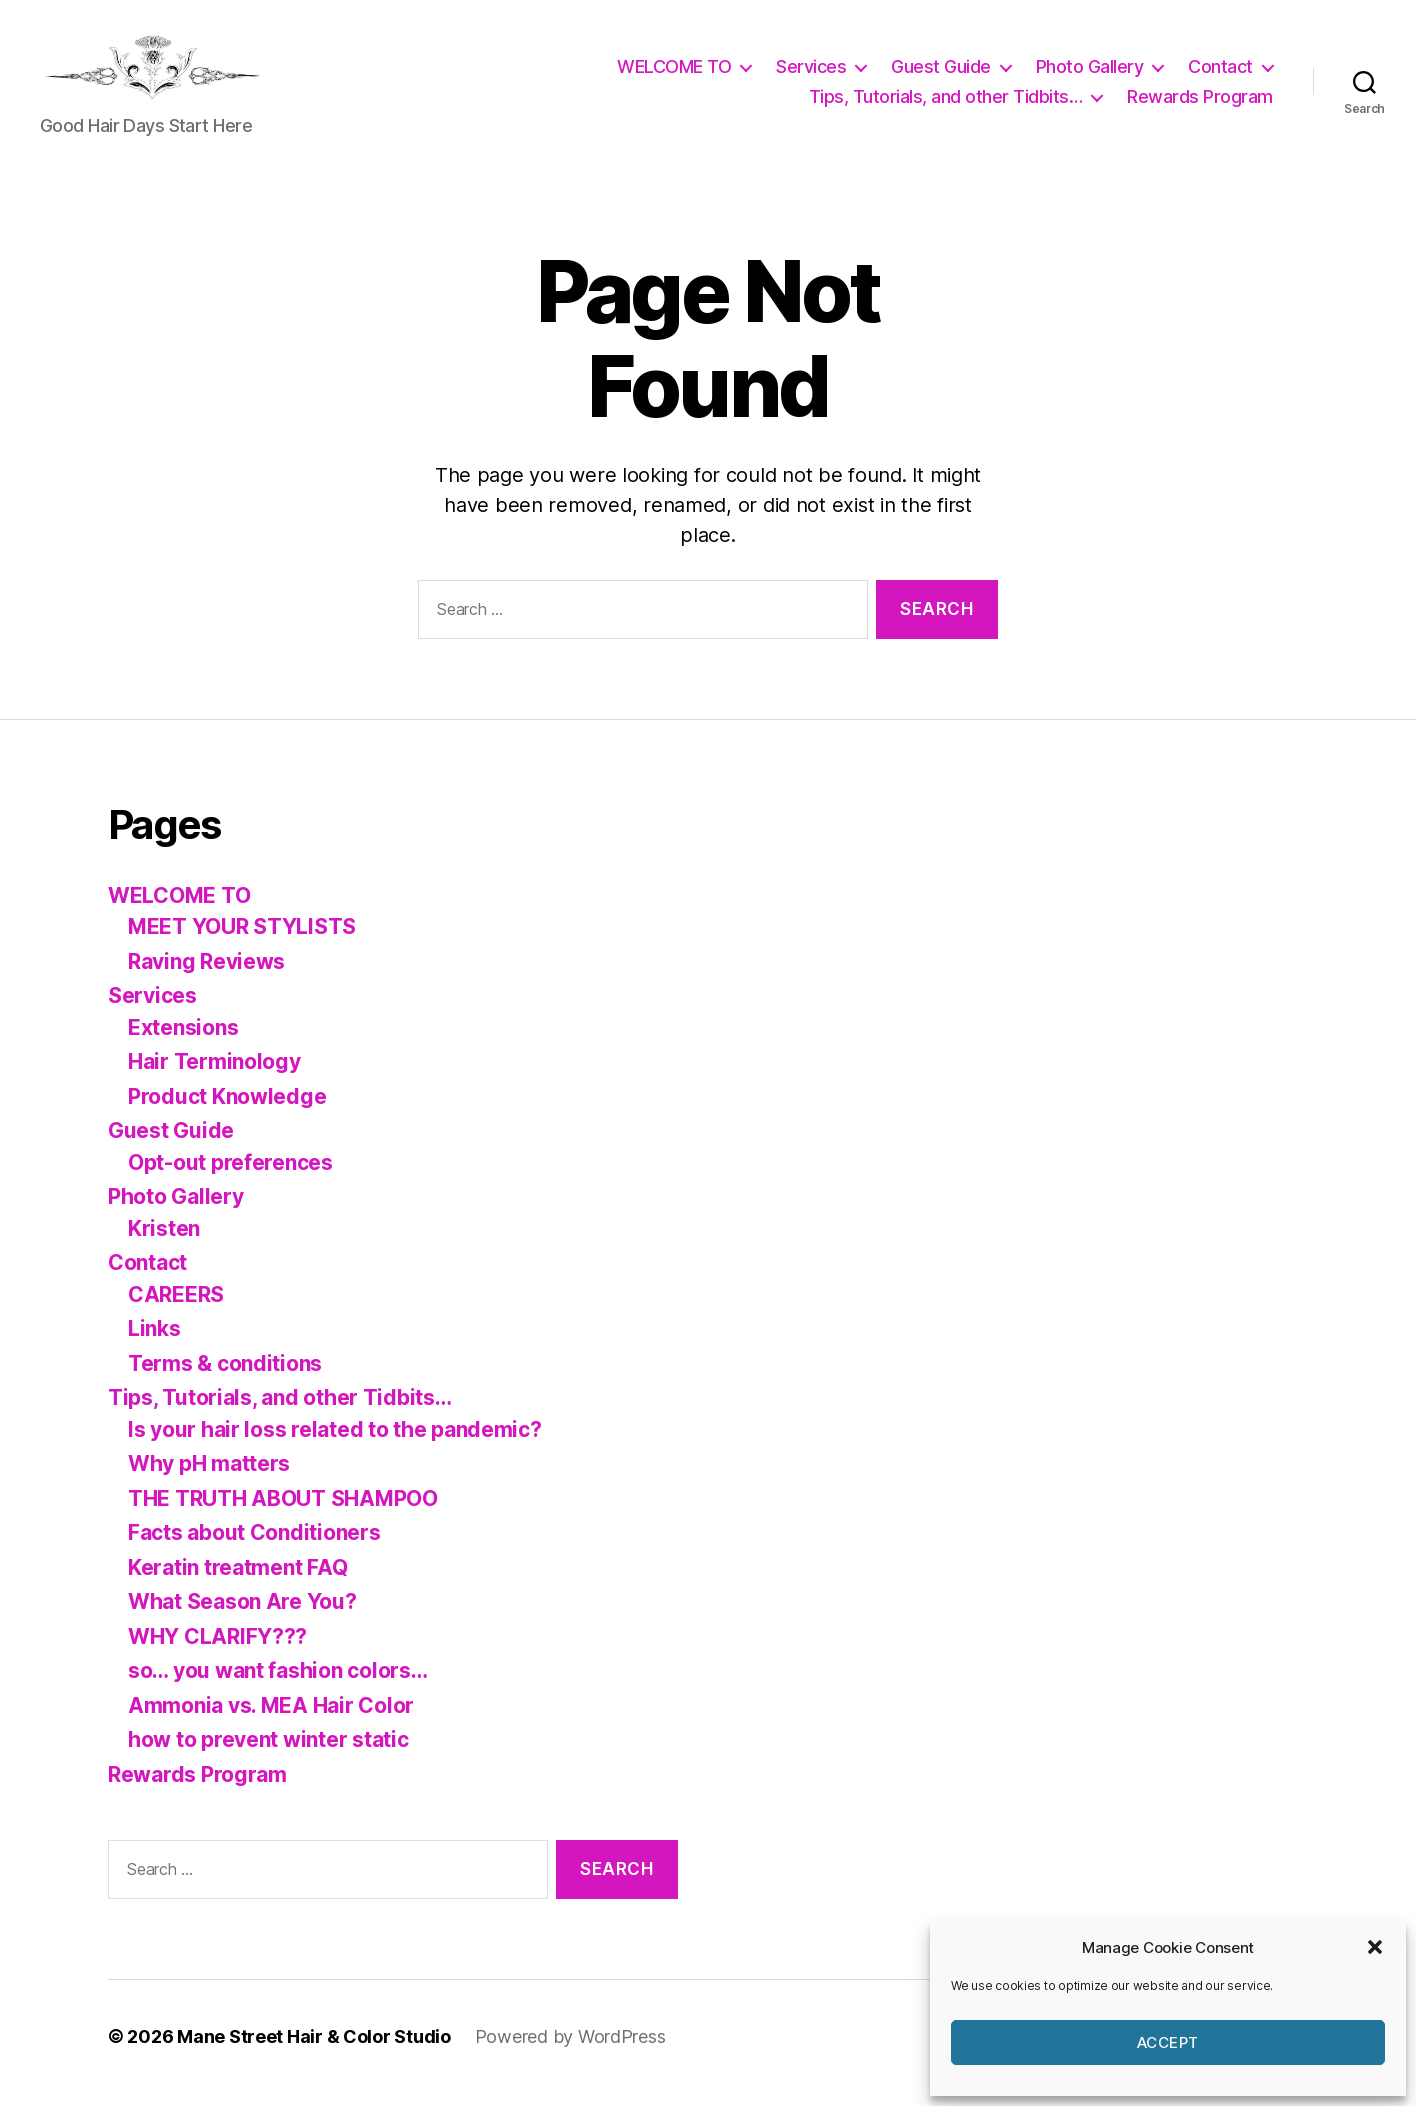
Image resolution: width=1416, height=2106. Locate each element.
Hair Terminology (214, 1074)
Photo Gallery (1090, 73)
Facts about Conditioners (254, 1545)
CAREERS (176, 1307)
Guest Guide (941, 73)
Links (154, 1341)
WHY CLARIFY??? (217, 1649)
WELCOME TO (674, 73)
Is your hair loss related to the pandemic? (335, 1442)
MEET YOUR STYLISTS (242, 939)
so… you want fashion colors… (277, 1683)
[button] (1375, 1947)
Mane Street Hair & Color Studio (314, 2049)
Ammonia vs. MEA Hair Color (271, 1718)
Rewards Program (1200, 103)
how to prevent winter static (268, 1752)
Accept (1168, 2042)
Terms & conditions (225, 1376)
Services (811, 73)
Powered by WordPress (570, 2049)
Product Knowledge (227, 1109)
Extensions (183, 1040)
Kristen (164, 1241)
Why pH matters (209, 1476)
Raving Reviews (206, 974)
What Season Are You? (242, 1614)
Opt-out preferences (230, 1175)
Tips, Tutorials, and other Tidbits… (946, 103)
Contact (1220, 73)
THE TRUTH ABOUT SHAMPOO (283, 1511)
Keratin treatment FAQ (237, 1580)
